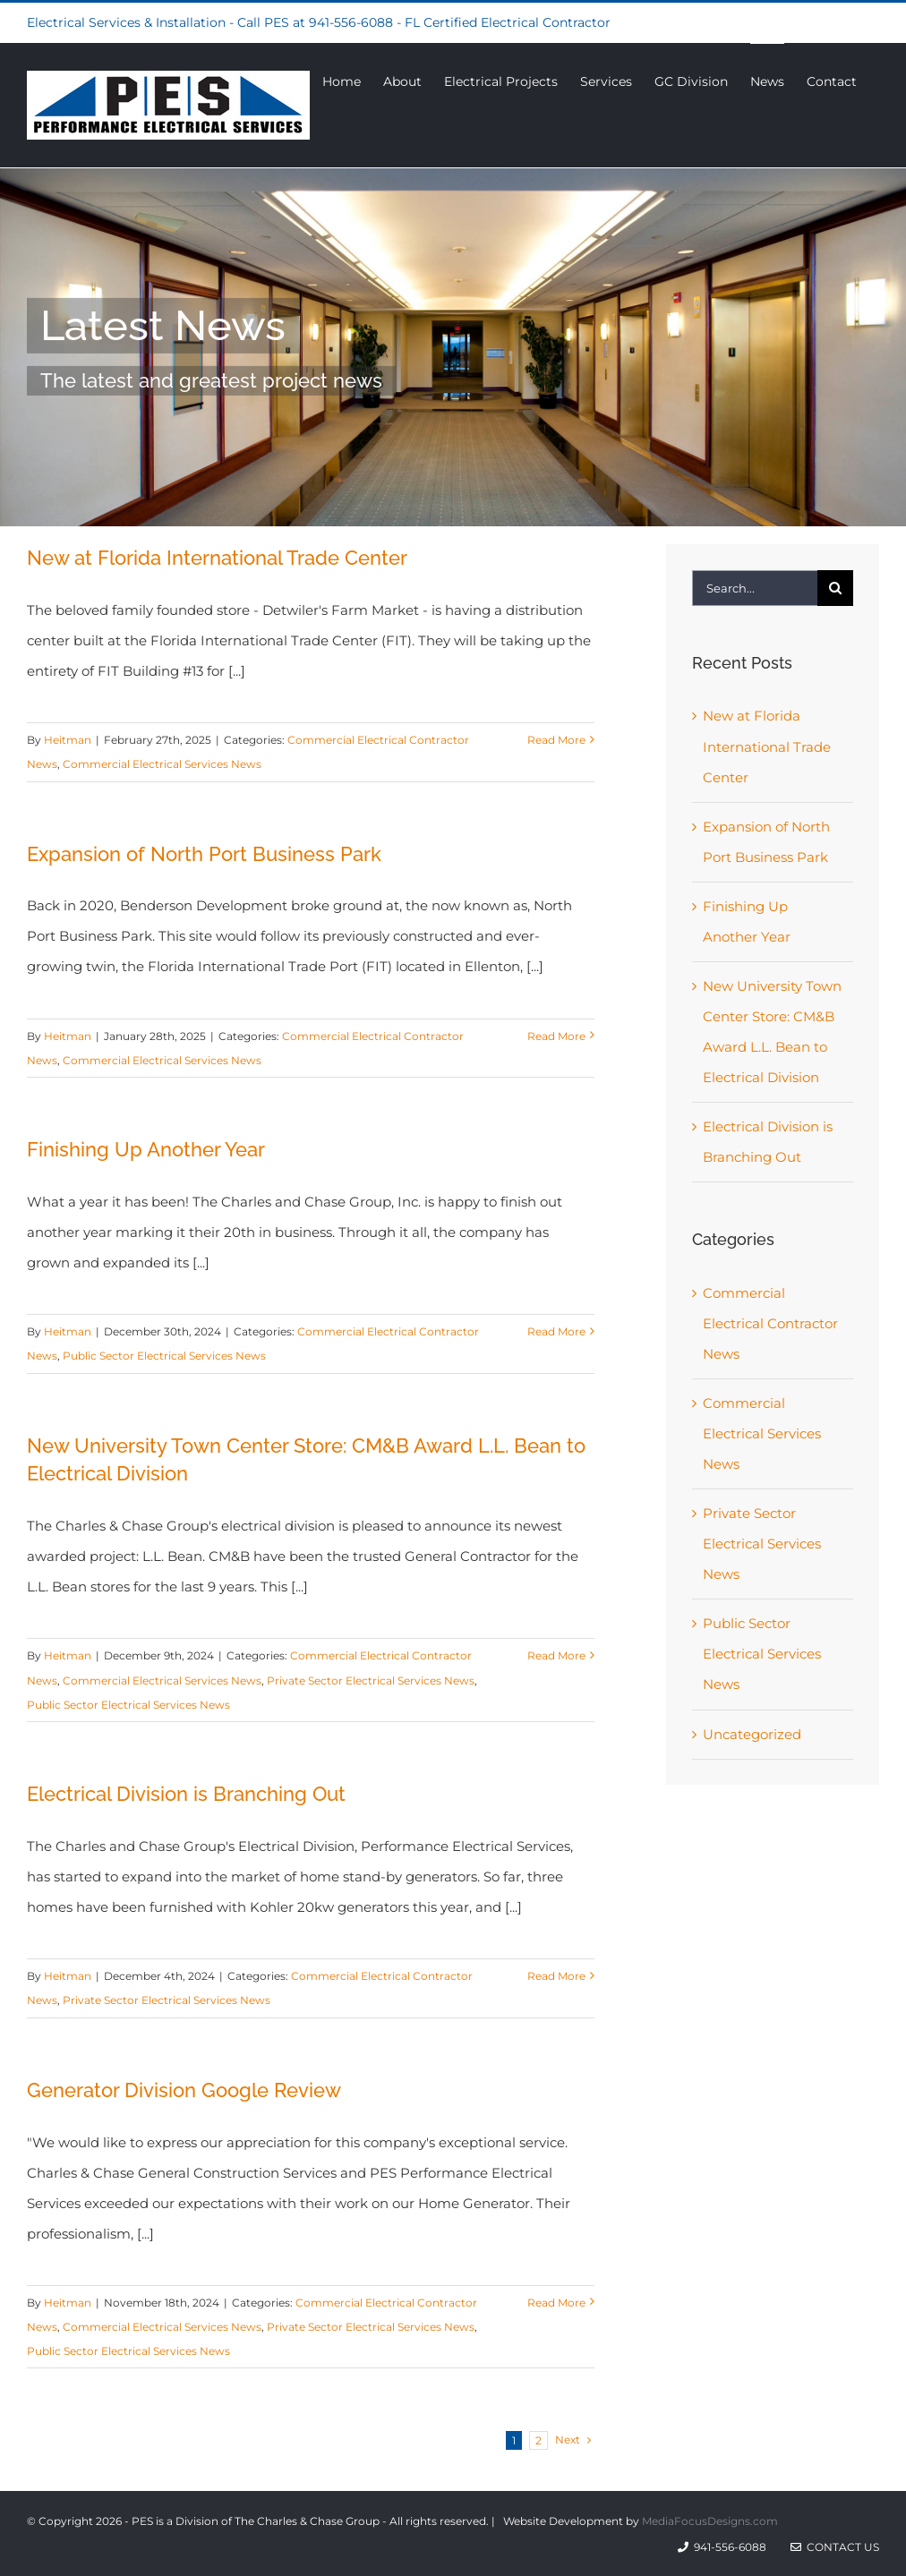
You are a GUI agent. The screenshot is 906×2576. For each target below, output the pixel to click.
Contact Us (835, 2547)
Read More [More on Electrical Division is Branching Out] (556, 1976)
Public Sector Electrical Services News (164, 1355)
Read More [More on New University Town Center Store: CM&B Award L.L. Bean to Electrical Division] (556, 1655)
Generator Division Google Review (184, 2090)
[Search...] (755, 588)
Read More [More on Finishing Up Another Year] (556, 1331)
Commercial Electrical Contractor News (770, 1323)
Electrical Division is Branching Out (186, 1793)
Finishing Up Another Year (146, 1149)
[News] (453, 347)
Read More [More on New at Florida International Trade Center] (556, 739)
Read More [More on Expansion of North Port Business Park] (556, 1036)
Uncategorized (752, 1734)
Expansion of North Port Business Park (204, 854)
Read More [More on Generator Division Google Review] (556, 2302)
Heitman (67, 739)
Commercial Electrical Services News (162, 764)
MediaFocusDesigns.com (710, 2521)
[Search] (835, 588)
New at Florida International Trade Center (217, 557)
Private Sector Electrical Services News (370, 1680)
